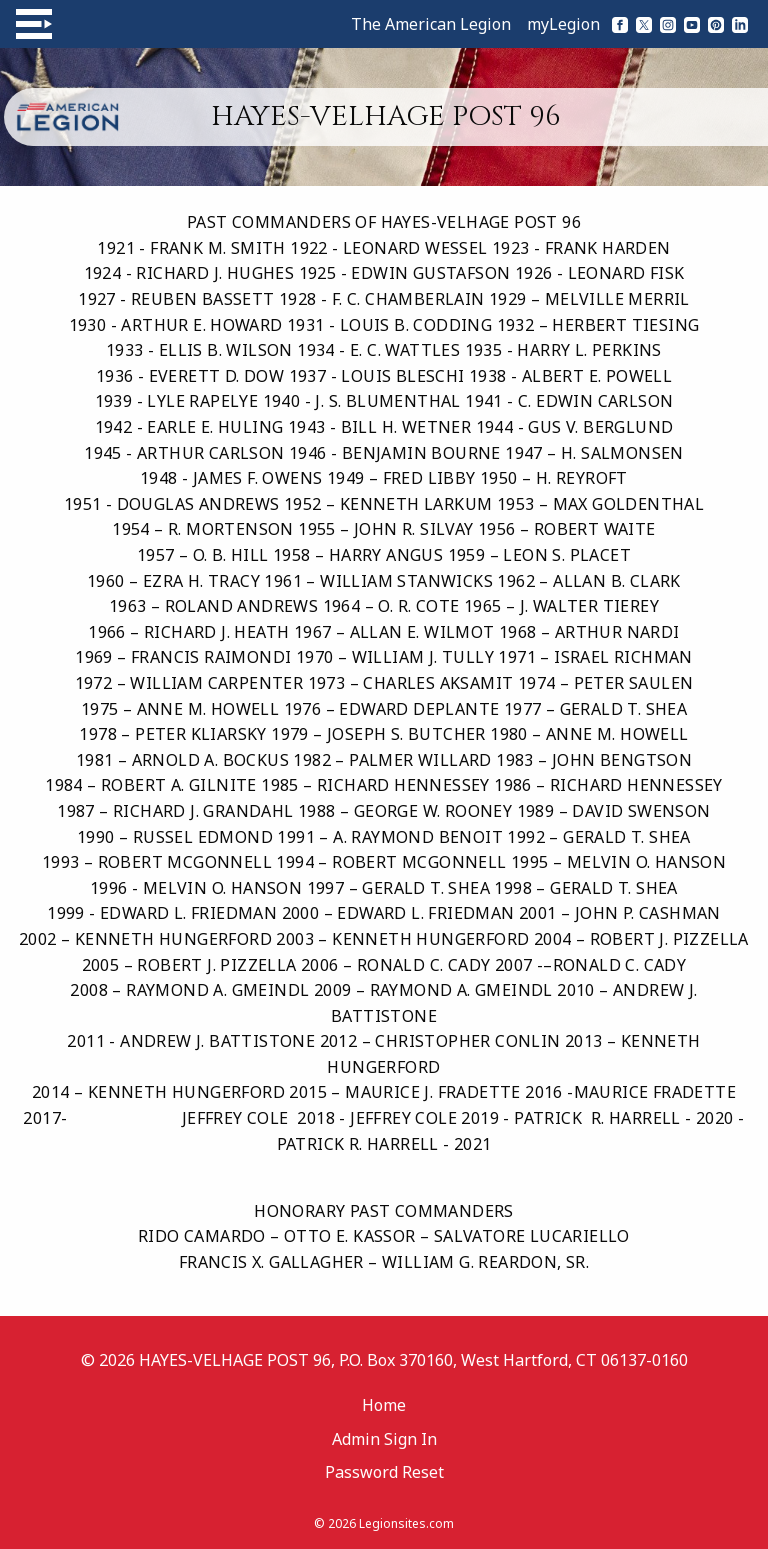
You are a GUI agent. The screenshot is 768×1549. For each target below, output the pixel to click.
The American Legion (431, 24)
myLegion (563, 24)
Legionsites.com (406, 1523)
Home (384, 1405)
